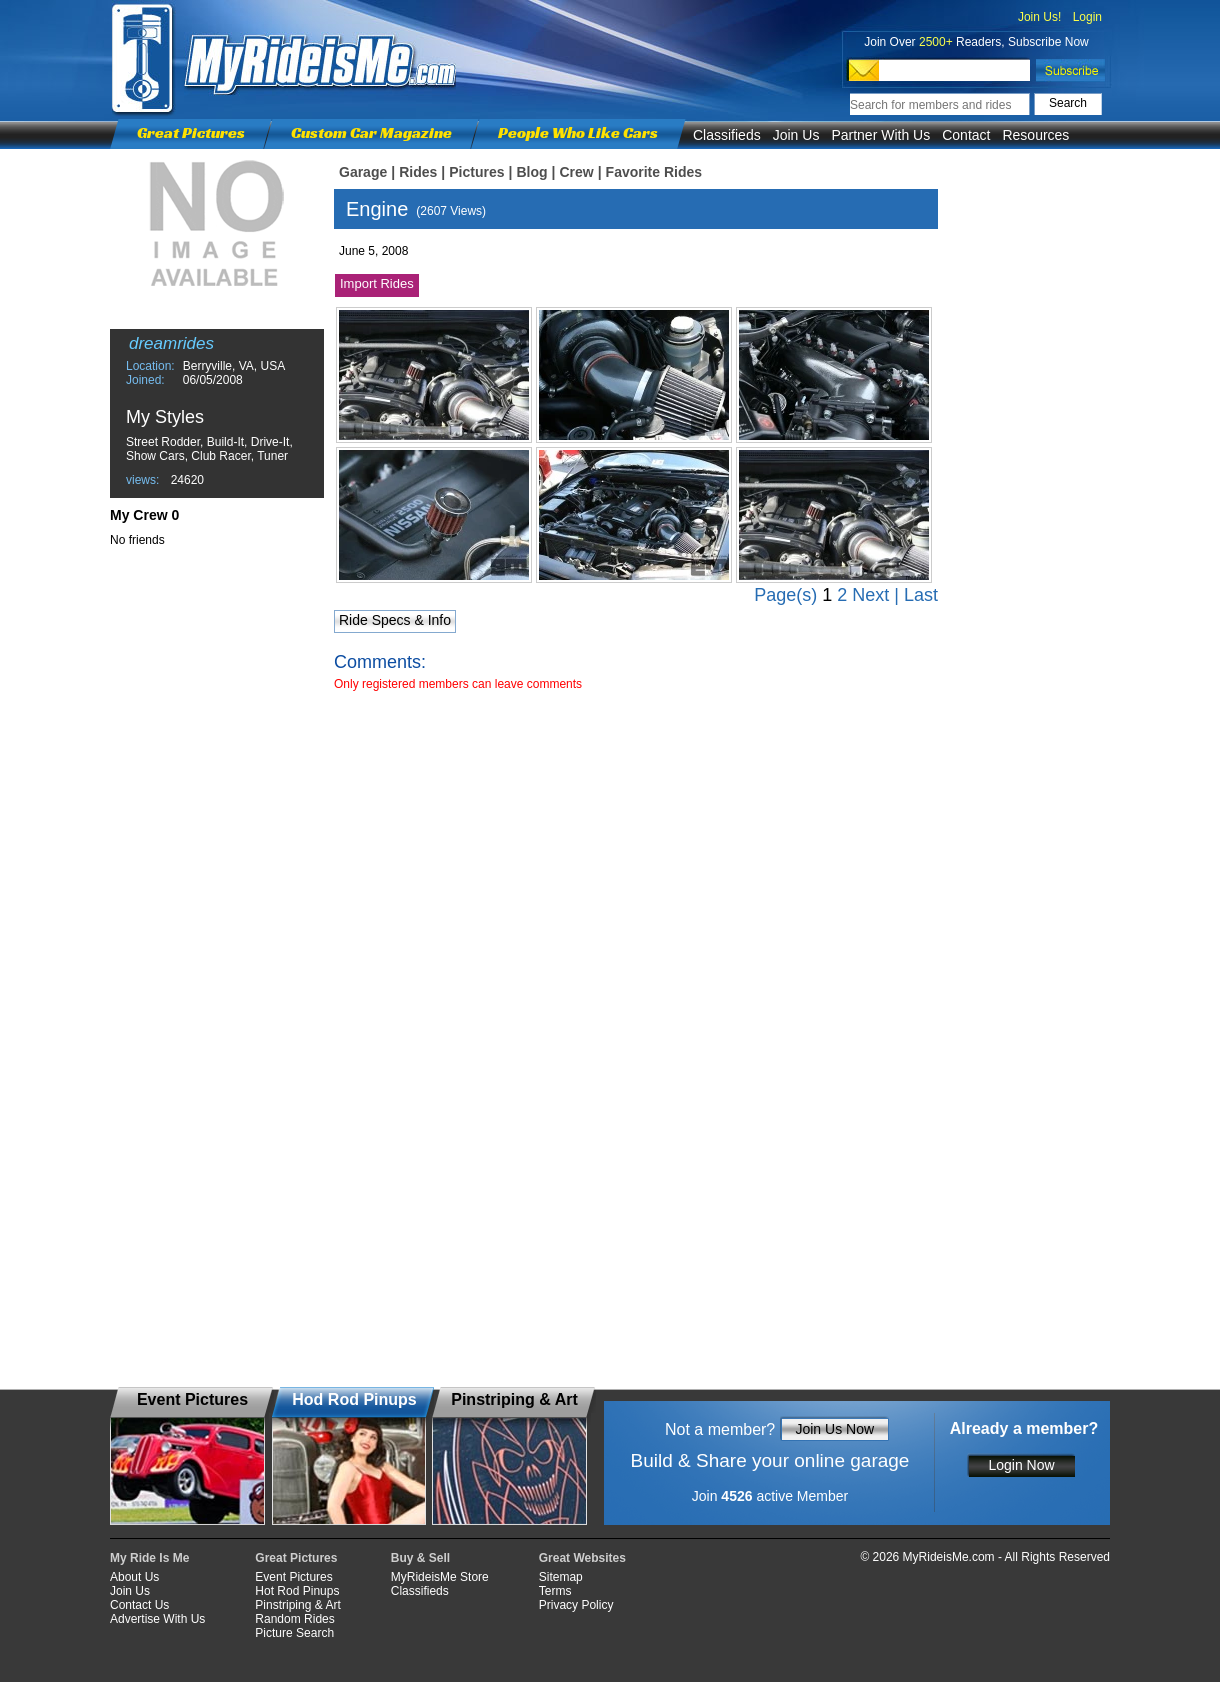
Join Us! (1039, 17)
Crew (576, 172)
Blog (531, 172)
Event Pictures (293, 1577)
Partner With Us (880, 135)
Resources (1035, 135)
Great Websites (582, 1558)
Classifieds (727, 135)
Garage (363, 172)
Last (921, 595)
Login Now (1021, 1465)
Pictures (476, 172)
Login (1087, 17)
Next (870, 595)
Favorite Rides (654, 172)
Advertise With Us (157, 1619)
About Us (134, 1577)
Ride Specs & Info (395, 620)
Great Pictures (191, 132)
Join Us (796, 135)
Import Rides (377, 283)
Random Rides (294, 1619)
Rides (418, 172)
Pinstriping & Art (297, 1605)
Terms (555, 1591)
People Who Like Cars (578, 132)
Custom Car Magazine (371, 132)
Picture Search (294, 1633)
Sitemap (561, 1577)
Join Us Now (834, 1429)
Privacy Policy (576, 1605)
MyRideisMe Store (440, 1577)
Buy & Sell (420, 1558)
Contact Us (139, 1605)
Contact (966, 135)
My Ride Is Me (149, 1558)
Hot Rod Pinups (297, 1591)
